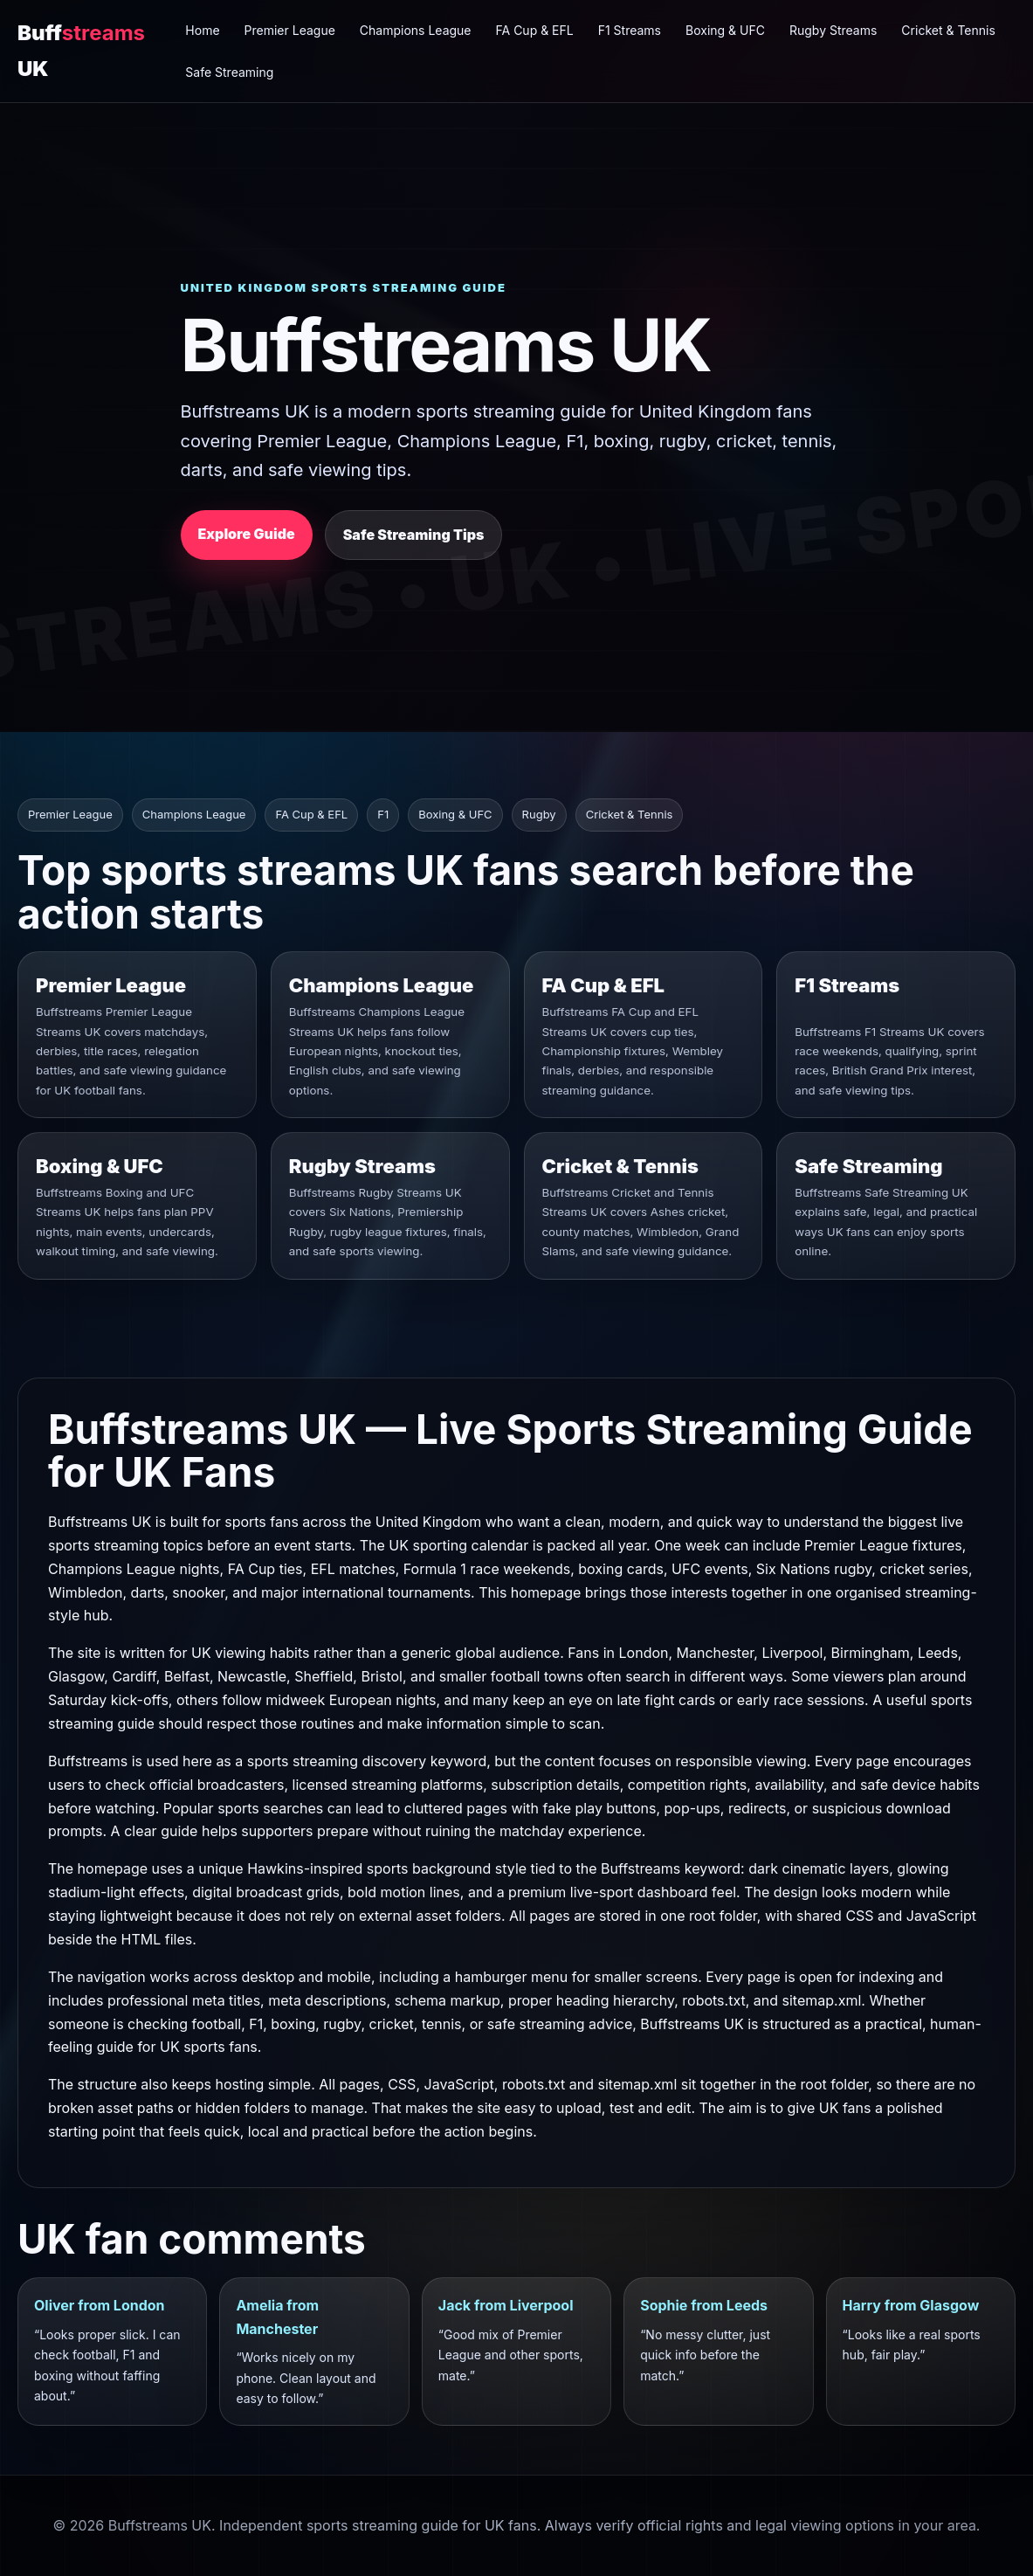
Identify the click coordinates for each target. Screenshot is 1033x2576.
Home (202, 30)
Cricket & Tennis (948, 30)
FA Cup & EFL (535, 30)
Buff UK (81, 50)
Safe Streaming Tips (414, 534)
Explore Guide (246, 533)
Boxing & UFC (725, 30)
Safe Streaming (229, 72)
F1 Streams (629, 30)
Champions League (416, 30)
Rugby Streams (833, 30)
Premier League (289, 30)
